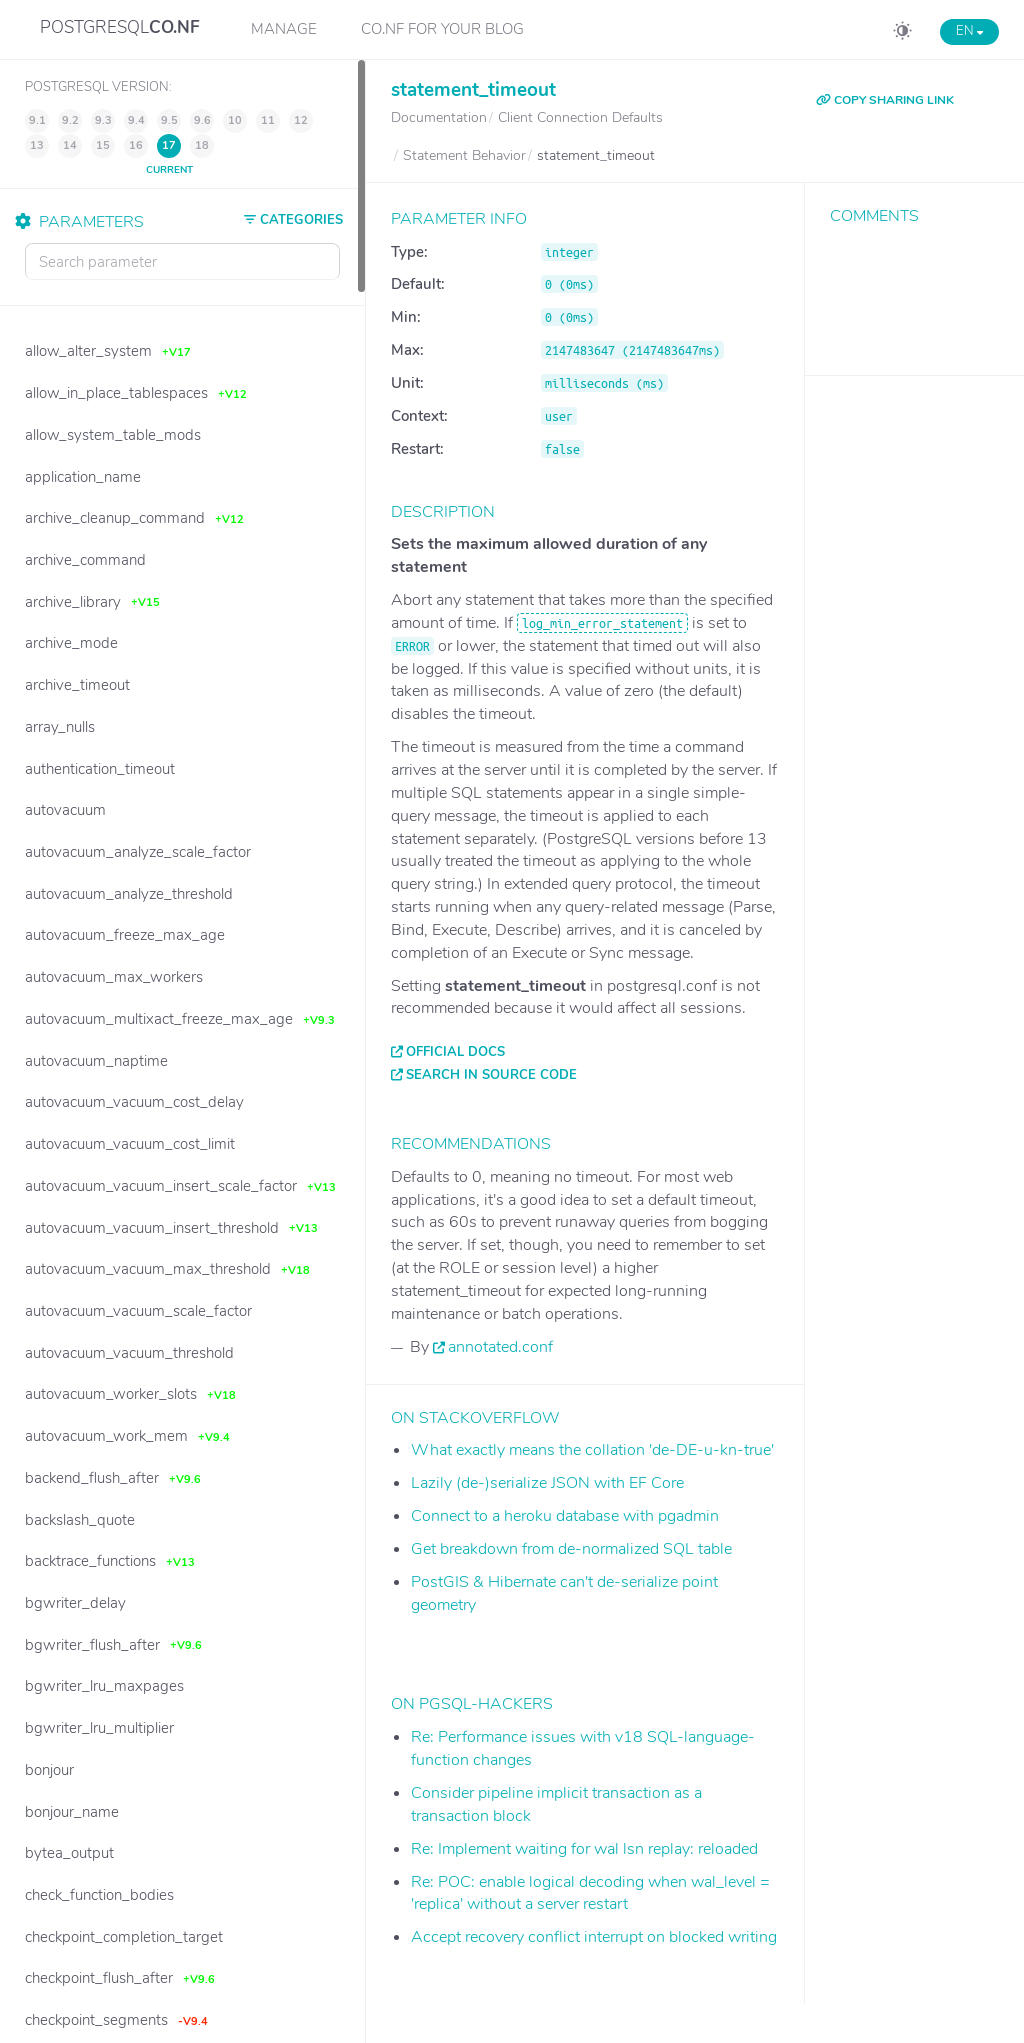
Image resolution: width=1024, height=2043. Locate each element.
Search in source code (491, 1075)
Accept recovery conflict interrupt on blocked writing (594, 1937)
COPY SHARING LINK (885, 100)
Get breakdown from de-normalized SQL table (571, 1549)
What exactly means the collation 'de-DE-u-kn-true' (592, 1450)
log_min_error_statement (602, 623)
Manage (284, 29)
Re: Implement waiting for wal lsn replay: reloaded (584, 1849)
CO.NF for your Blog (442, 29)
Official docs (455, 1052)
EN (969, 31)
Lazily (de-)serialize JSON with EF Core (547, 1483)
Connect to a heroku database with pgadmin (565, 1516)
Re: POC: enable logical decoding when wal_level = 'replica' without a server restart (590, 1893)
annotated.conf (500, 1347)
